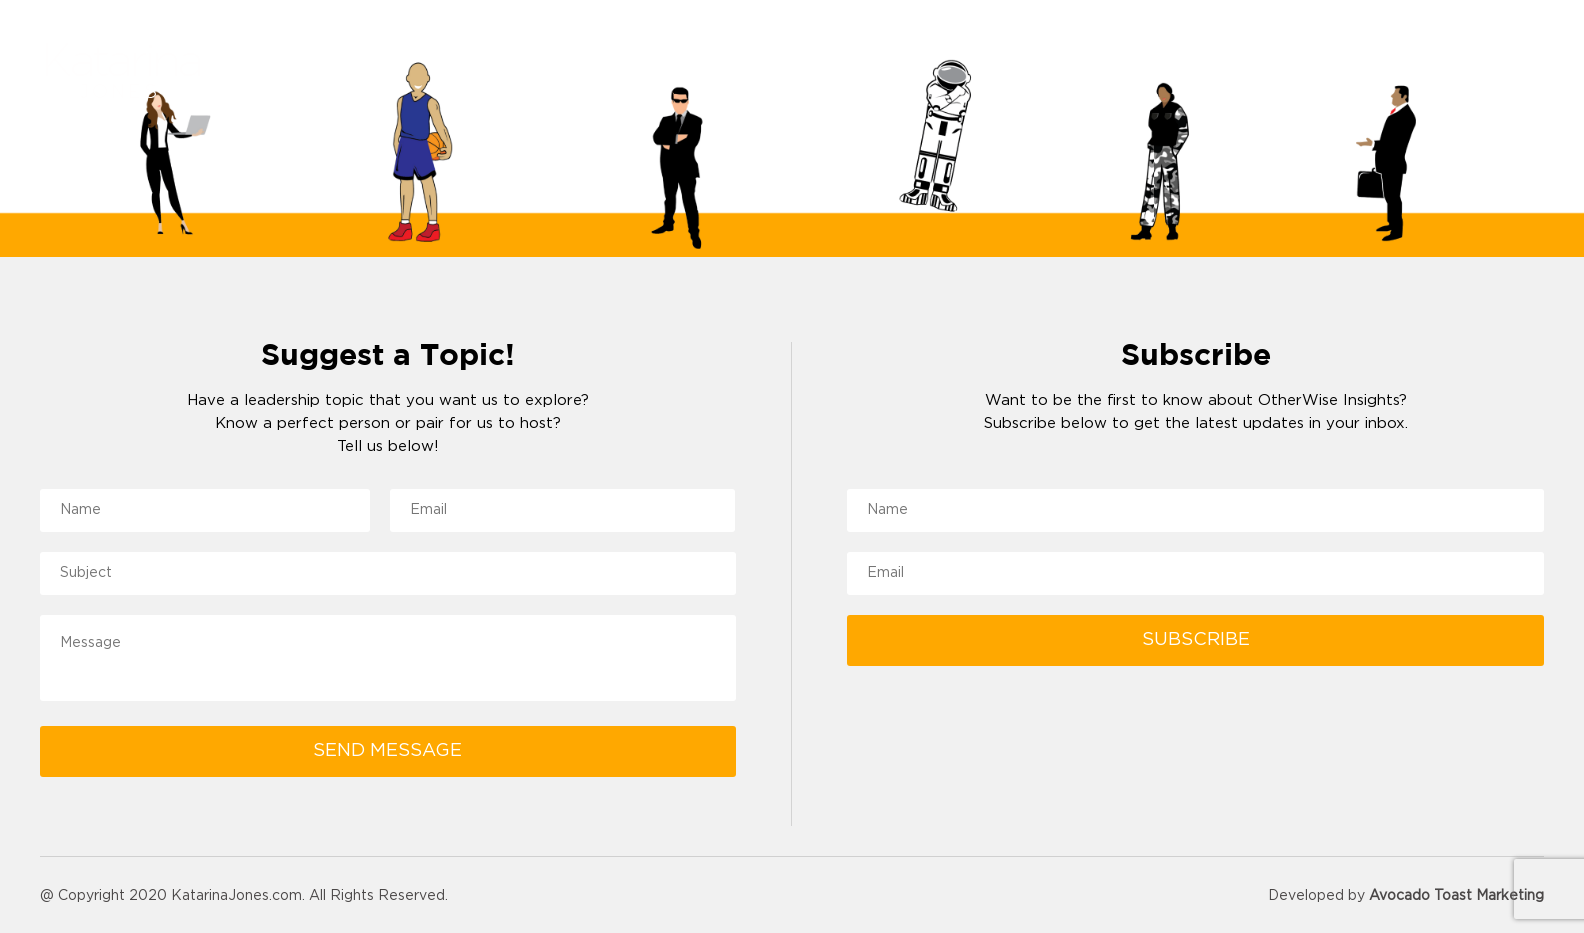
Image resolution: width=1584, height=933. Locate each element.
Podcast (1408, 72)
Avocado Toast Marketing (1456, 896)
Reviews (1182, 72)
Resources (1295, 72)
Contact (1511, 72)
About (1072, 72)
